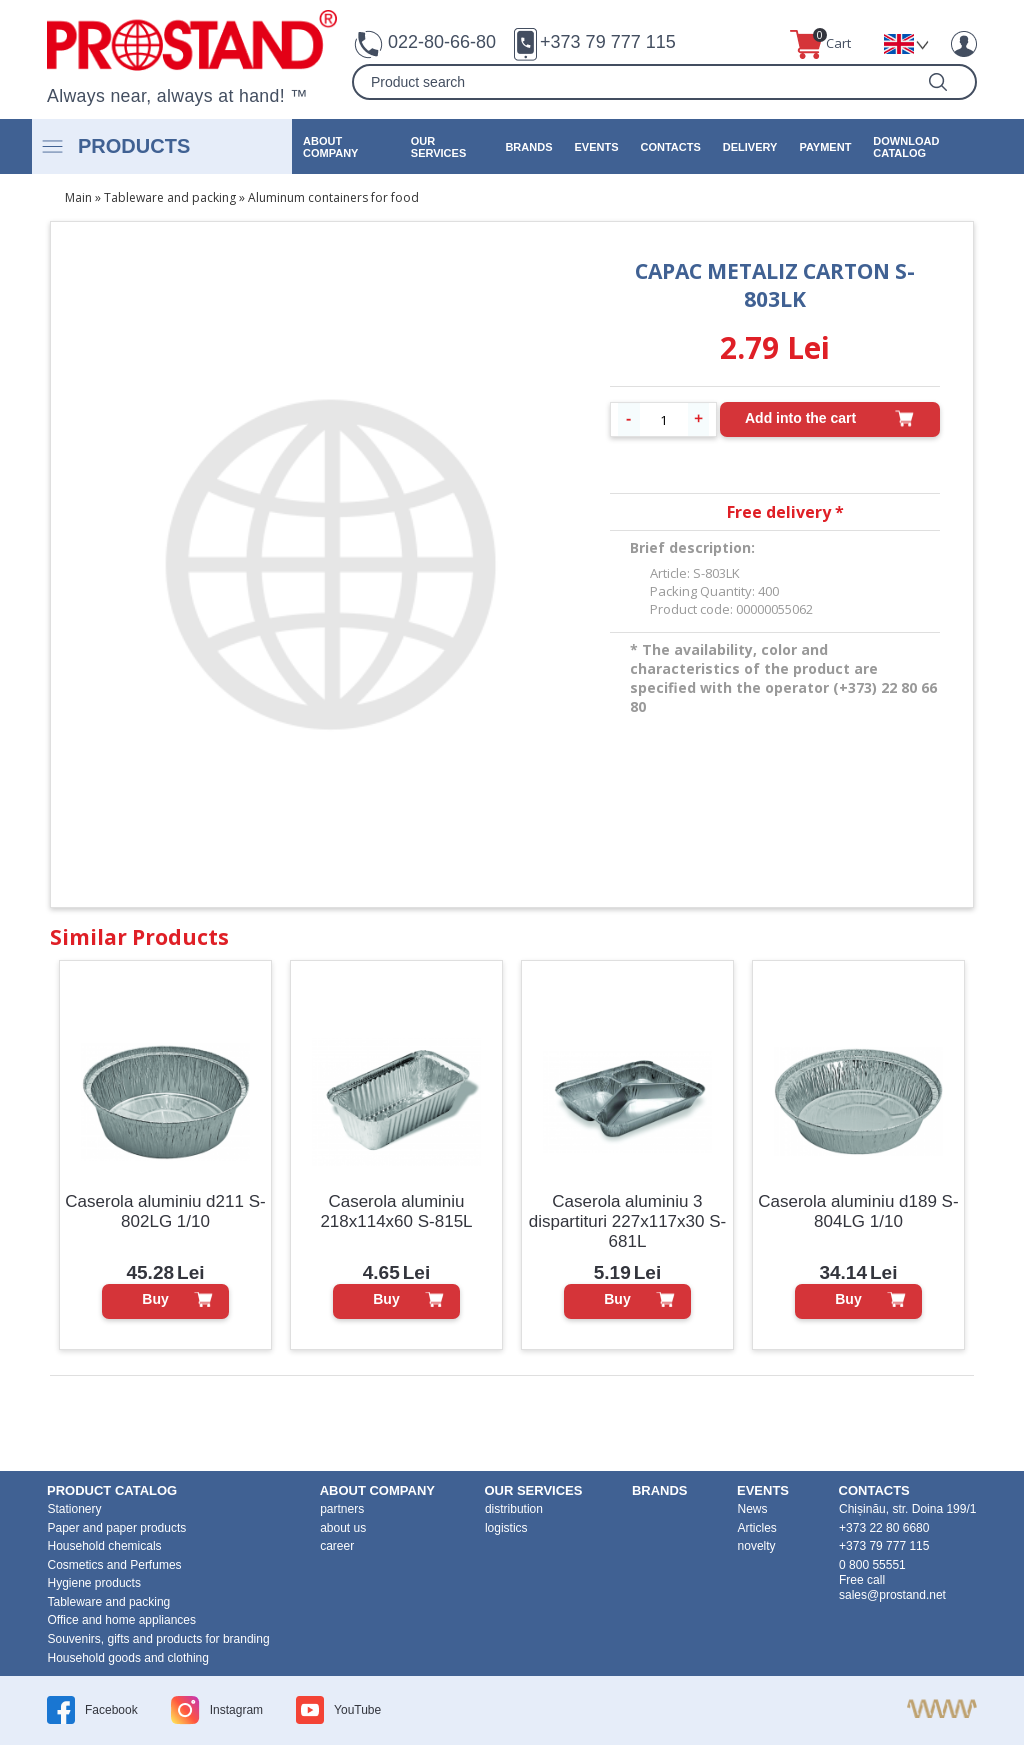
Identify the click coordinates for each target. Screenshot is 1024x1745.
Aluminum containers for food (333, 197)
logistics (506, 1528)
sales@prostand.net (892, 1595)
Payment (825, 147)
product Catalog (112, 1490)
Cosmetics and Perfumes (115, 1565)
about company (330, 147)
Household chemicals (105, 1546)
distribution (514, 1509)
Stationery (75, 1509)
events (596, 147)
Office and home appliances (122, 1620)
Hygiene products (94, 1583)
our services (438, 147)
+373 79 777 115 (608, 42)
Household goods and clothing (128, 1658)
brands (528, 147)
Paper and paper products (117, 1528)
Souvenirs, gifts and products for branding (159, 1639)
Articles (757, 1528)
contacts (670, 147)
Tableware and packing (170, 197)
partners (342, 1509)
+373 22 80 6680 (884, 1528)
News (753, 1509)
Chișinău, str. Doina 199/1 (907, 1509)
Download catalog (906, 147)
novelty (757, 1546)
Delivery (750, 147)
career (337, 1546)
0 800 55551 (872, 1565)
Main (78, 197)
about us (343, 1528)
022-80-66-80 (442, 42)
